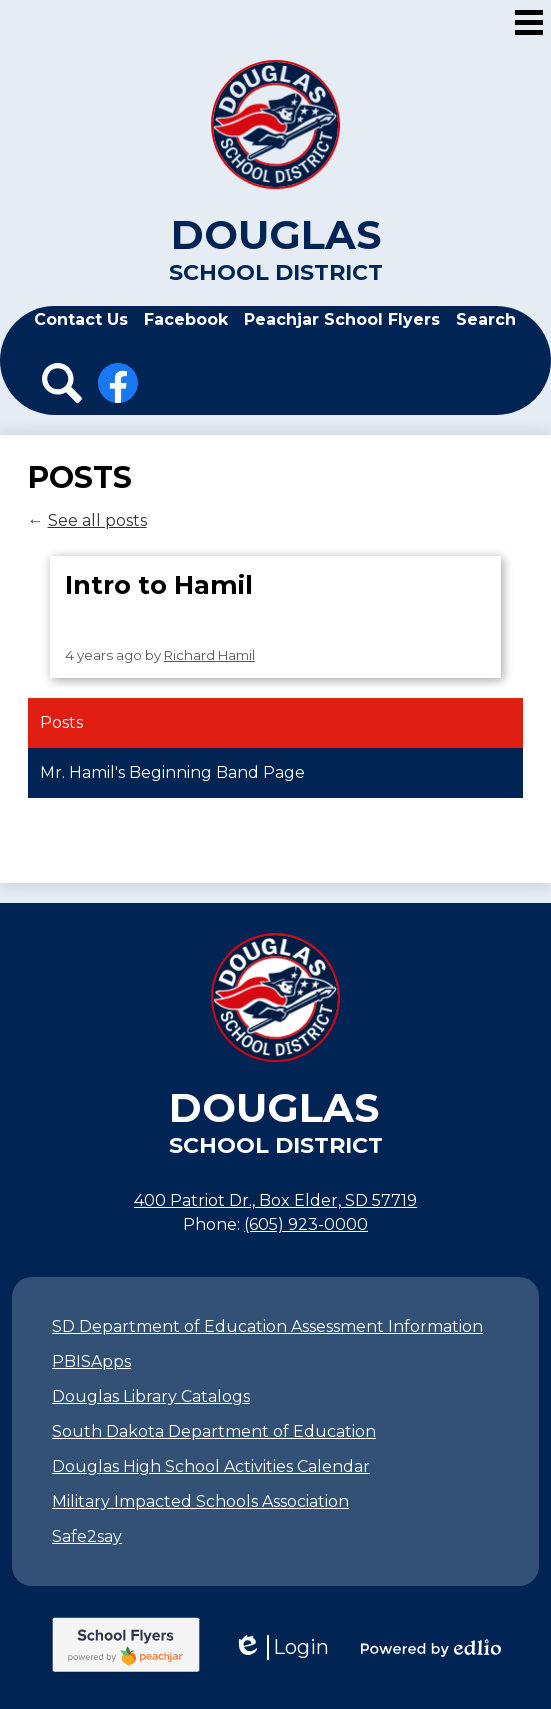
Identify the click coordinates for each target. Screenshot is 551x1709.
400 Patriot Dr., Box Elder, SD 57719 (275, 1200)
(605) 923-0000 (306, 1224)
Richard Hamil (209, 655)
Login (281, 1647)
